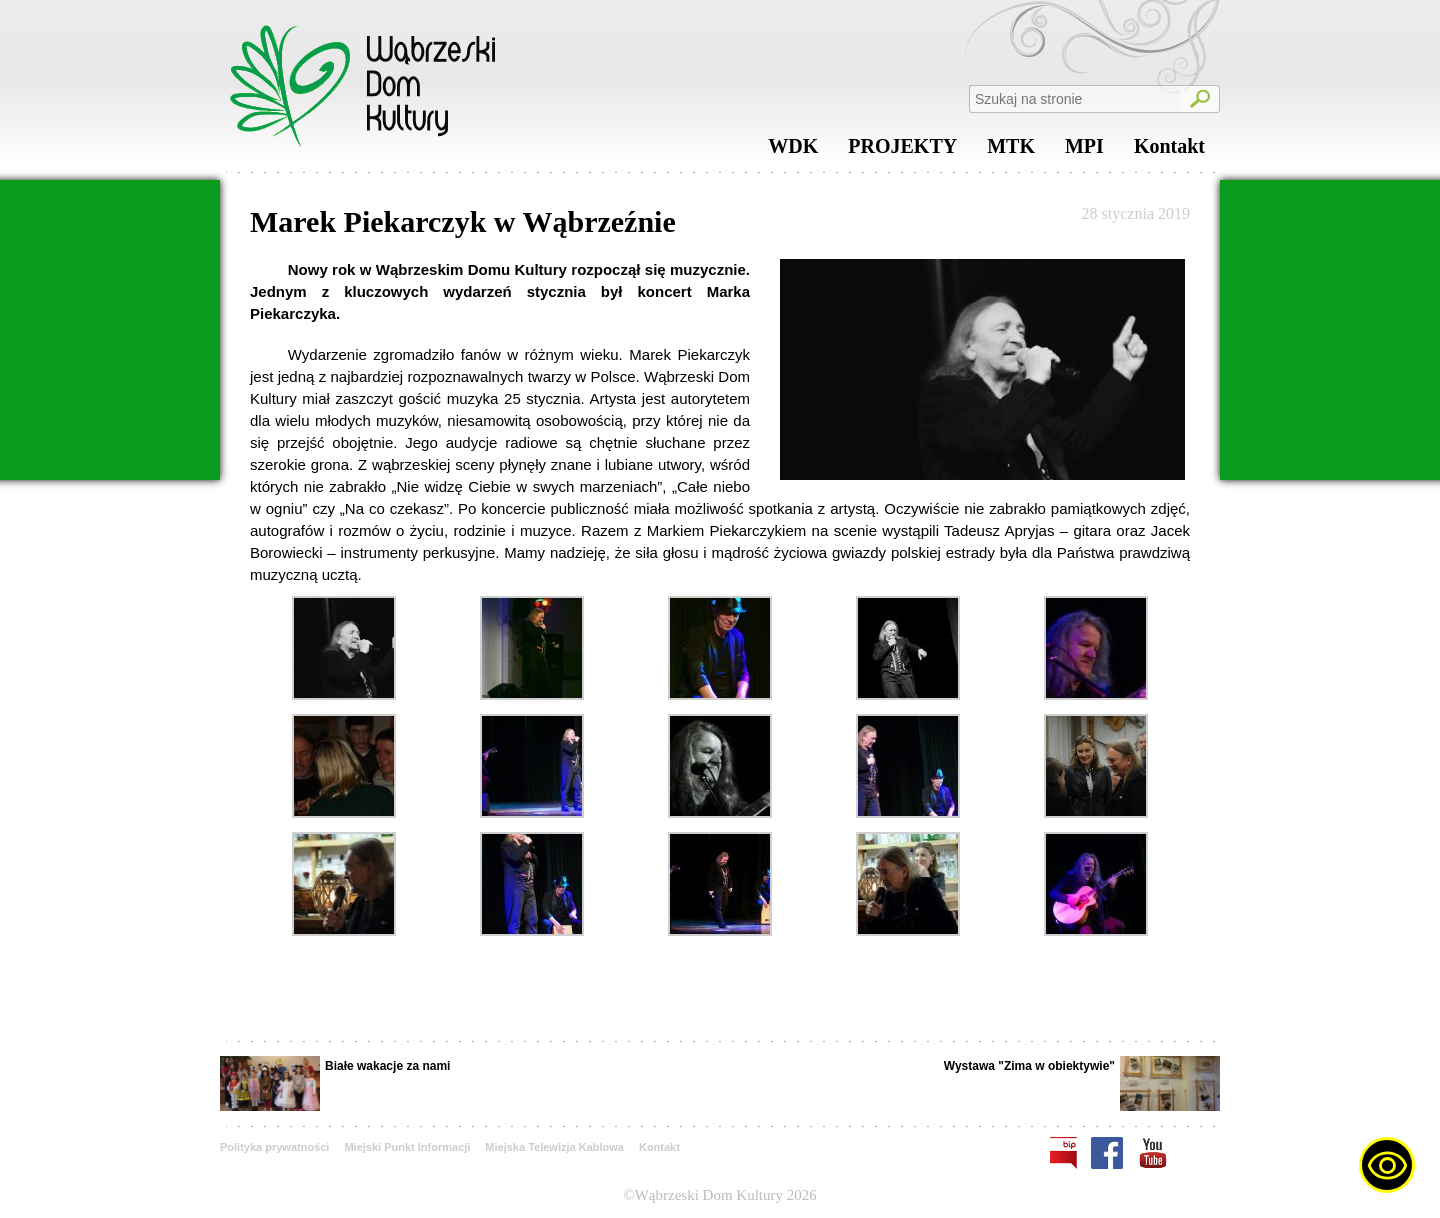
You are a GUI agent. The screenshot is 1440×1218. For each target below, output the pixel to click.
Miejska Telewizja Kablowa (554, 1147)
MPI (1084, 151)
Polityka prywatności (274, 1147)
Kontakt (1169, 151)
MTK (1011, 151)
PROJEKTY (902, 151)
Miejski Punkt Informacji (407, 1147)
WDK (793, 151)
